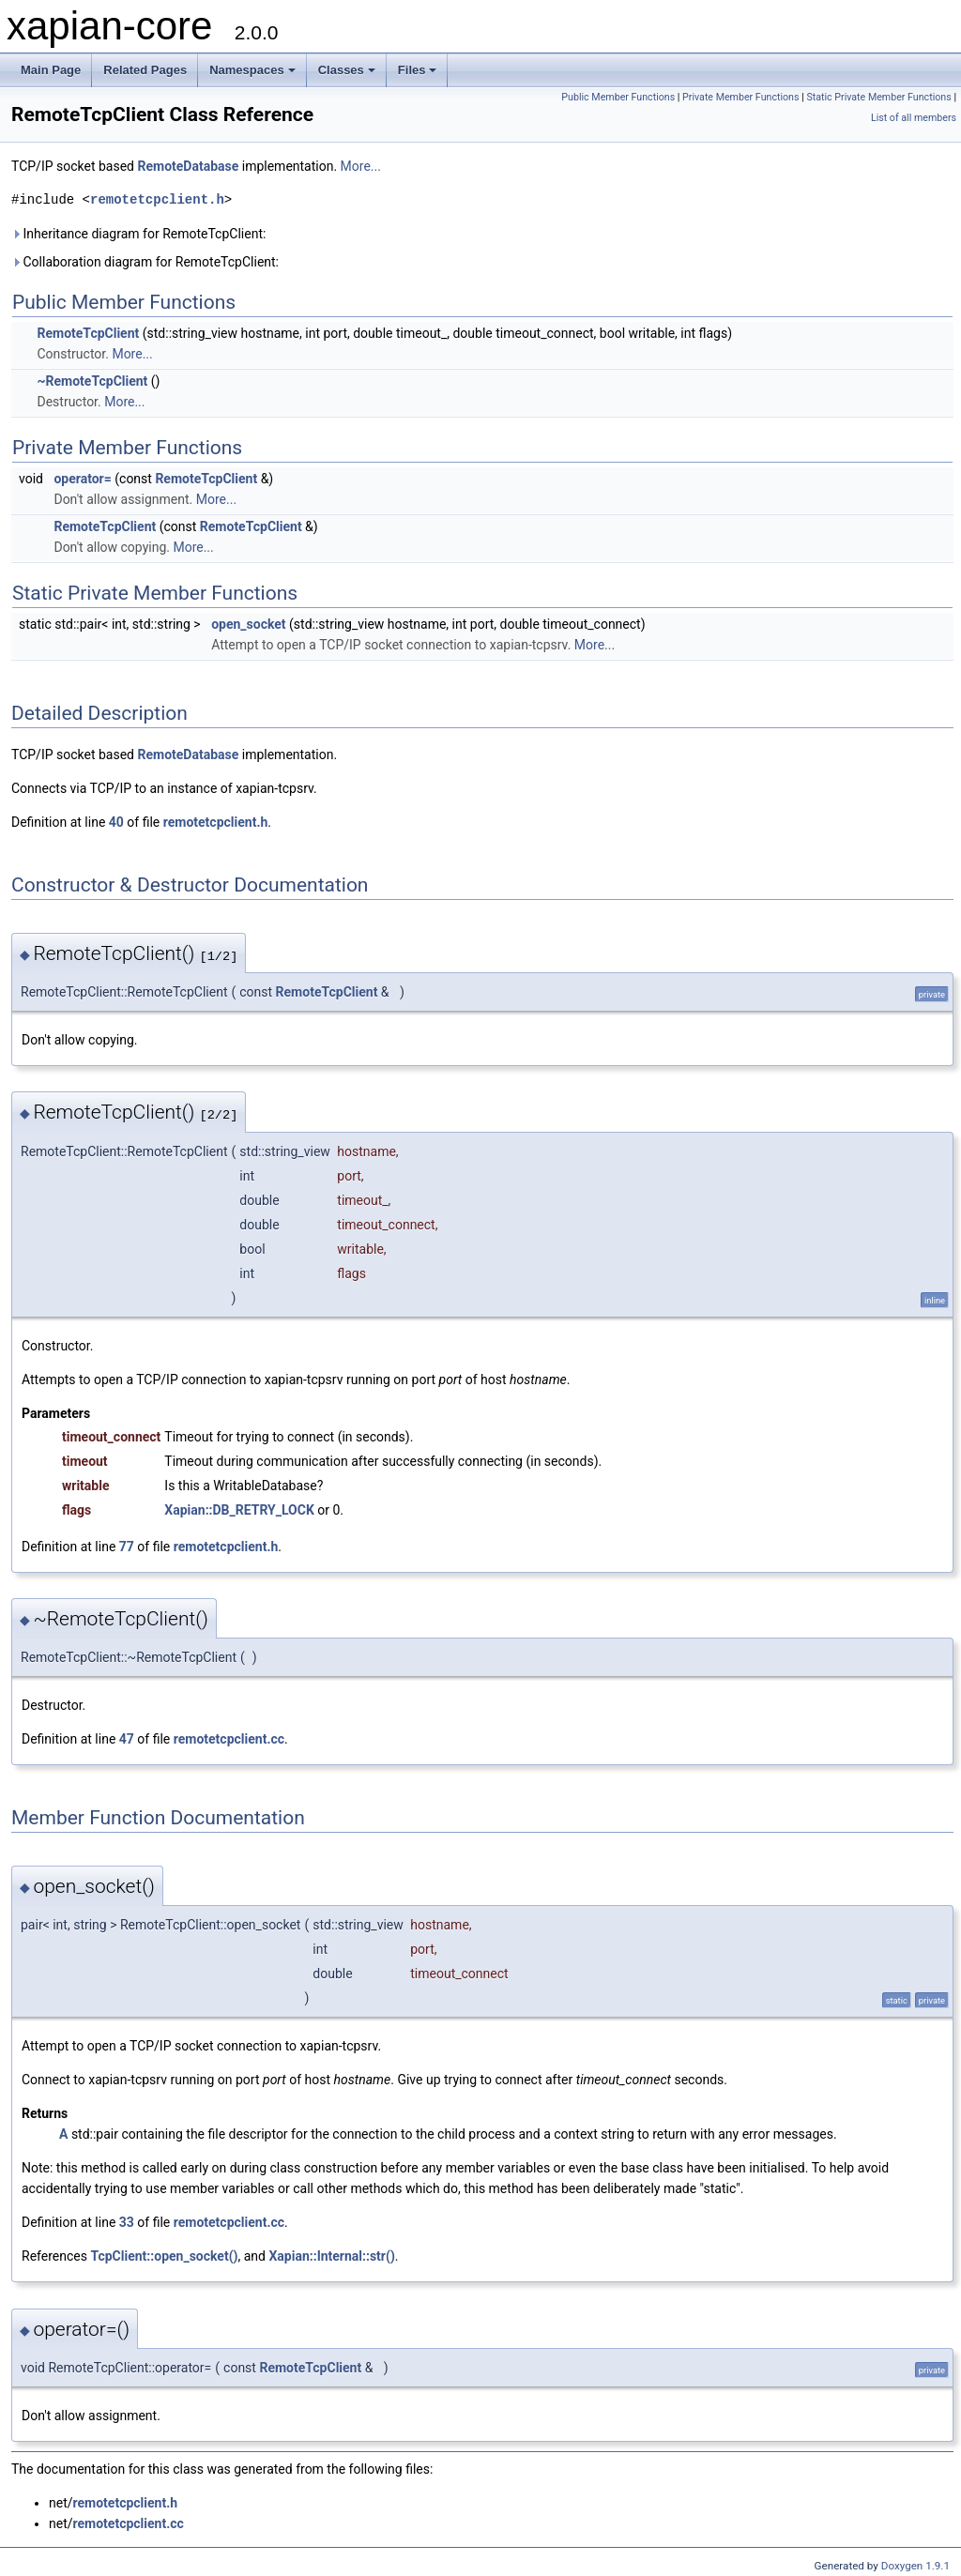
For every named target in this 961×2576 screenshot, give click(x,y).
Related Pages (145, 70)
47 (126, 1738)
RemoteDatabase (187, 166)
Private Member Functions (740, 97)
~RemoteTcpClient (92, 381)
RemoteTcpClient (88, 333)
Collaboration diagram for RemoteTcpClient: (145, 261)
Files (417, 70)
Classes (346, 70)
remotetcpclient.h (157, 199)
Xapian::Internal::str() (331, 2256)
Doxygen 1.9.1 (915, 2565)
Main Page (51, 70)
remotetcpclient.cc (229, 1738)
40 (116, 822)
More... (361, 166)
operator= (82, 478)
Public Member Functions (618, 97)
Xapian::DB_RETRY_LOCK (239, 1509)
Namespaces (252, 70)
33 (126, 2222)
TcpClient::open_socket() (163, 2256)
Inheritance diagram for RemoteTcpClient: (138, 233)
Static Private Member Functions (878, 97)
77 (126, 1546)
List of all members (913, 118)
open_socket (248, 624)
